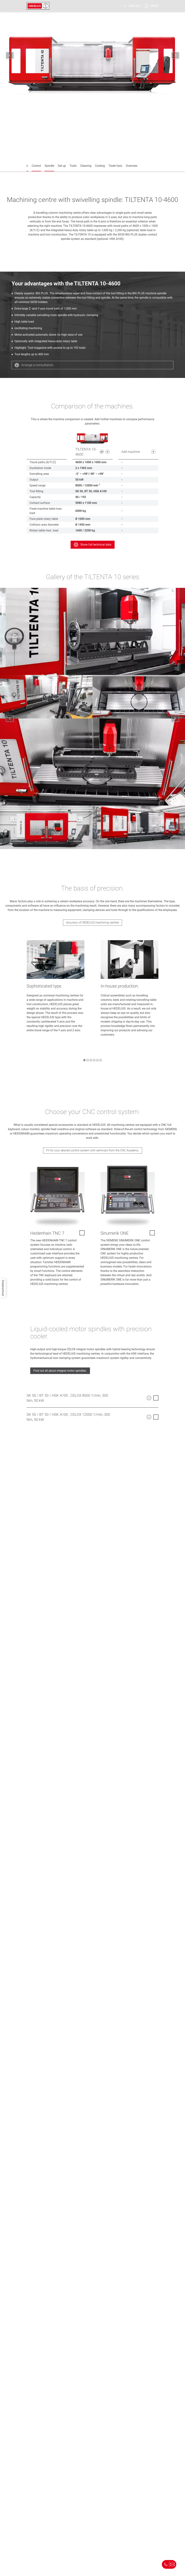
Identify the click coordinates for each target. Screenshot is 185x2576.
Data (66, 165)
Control (105, 165)
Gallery (77, 165)
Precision (91, 165)
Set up (131, 165)
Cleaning (155, 165)
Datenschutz (3, 1288)
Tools (142, 165)
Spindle (118, 165)
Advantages (52, 165)
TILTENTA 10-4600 (29, 165)
